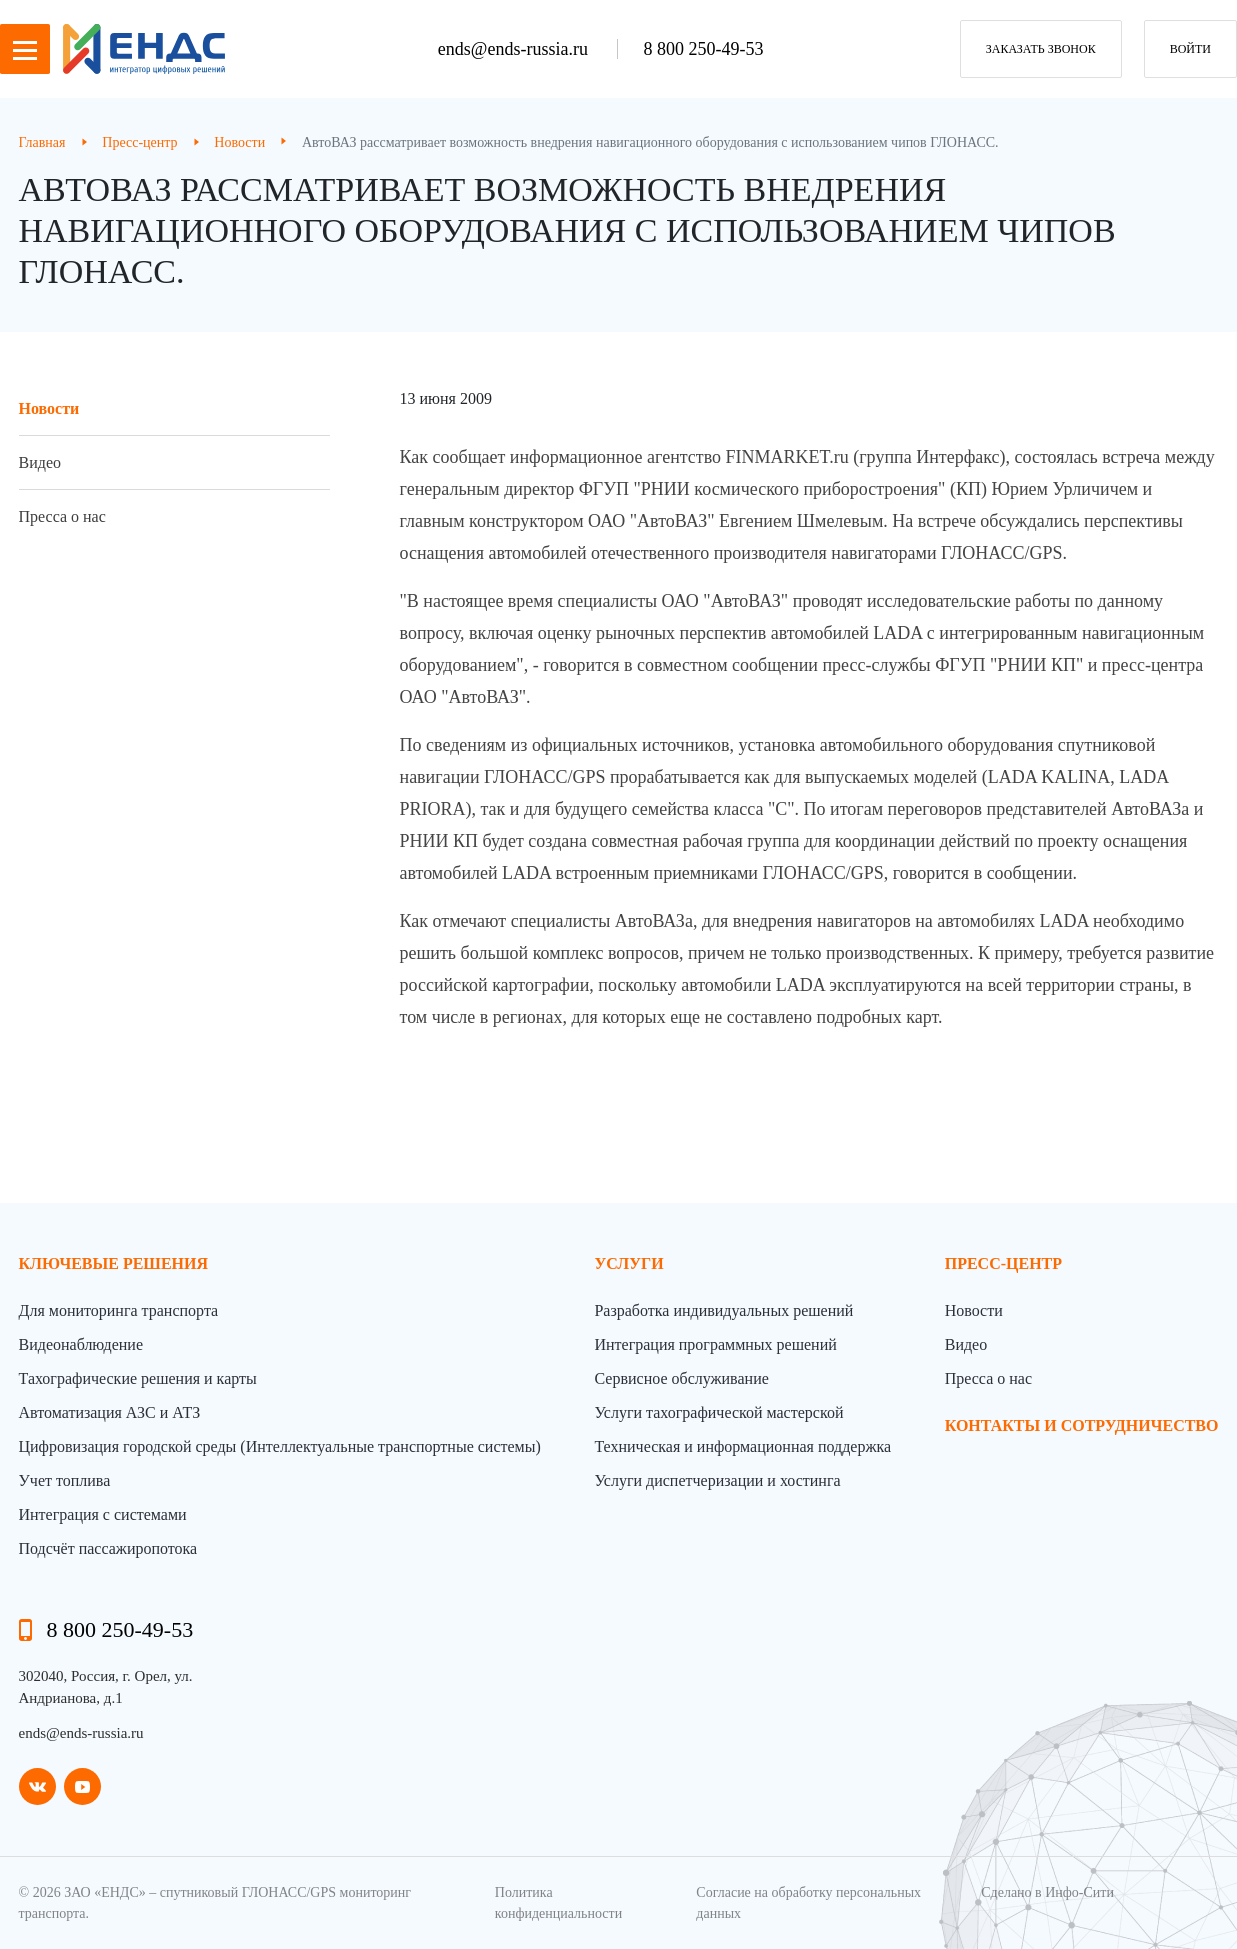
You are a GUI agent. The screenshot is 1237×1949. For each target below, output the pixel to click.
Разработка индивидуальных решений (723, 1310)
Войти (1190, 49)
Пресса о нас (62, 516)
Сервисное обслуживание (681, 1378)
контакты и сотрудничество (1082, 1425)
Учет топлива (65, 1480)
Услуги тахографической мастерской (718, 1412)
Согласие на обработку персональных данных (808, 1903)
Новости (49, 408)
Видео (40, 462)
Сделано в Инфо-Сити (1047, 1892)
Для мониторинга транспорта (119, 1310)
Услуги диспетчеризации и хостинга (717, 1480)
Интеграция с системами (103, 1514)
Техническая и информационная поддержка (742, 1446)
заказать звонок (1041, 49)
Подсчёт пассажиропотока (108, 1548)
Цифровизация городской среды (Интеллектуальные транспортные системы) (280, 1446)
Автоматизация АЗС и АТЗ (110, 1412)
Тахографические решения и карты (138, 1378)
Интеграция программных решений (715, 1344)
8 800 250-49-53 (703, 49)
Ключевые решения (114, 1263)
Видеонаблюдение (81, 1344)
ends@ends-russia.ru (515, 49)
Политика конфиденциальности (558, 1903)
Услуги (628, 1263)
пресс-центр (1003, 1263)
